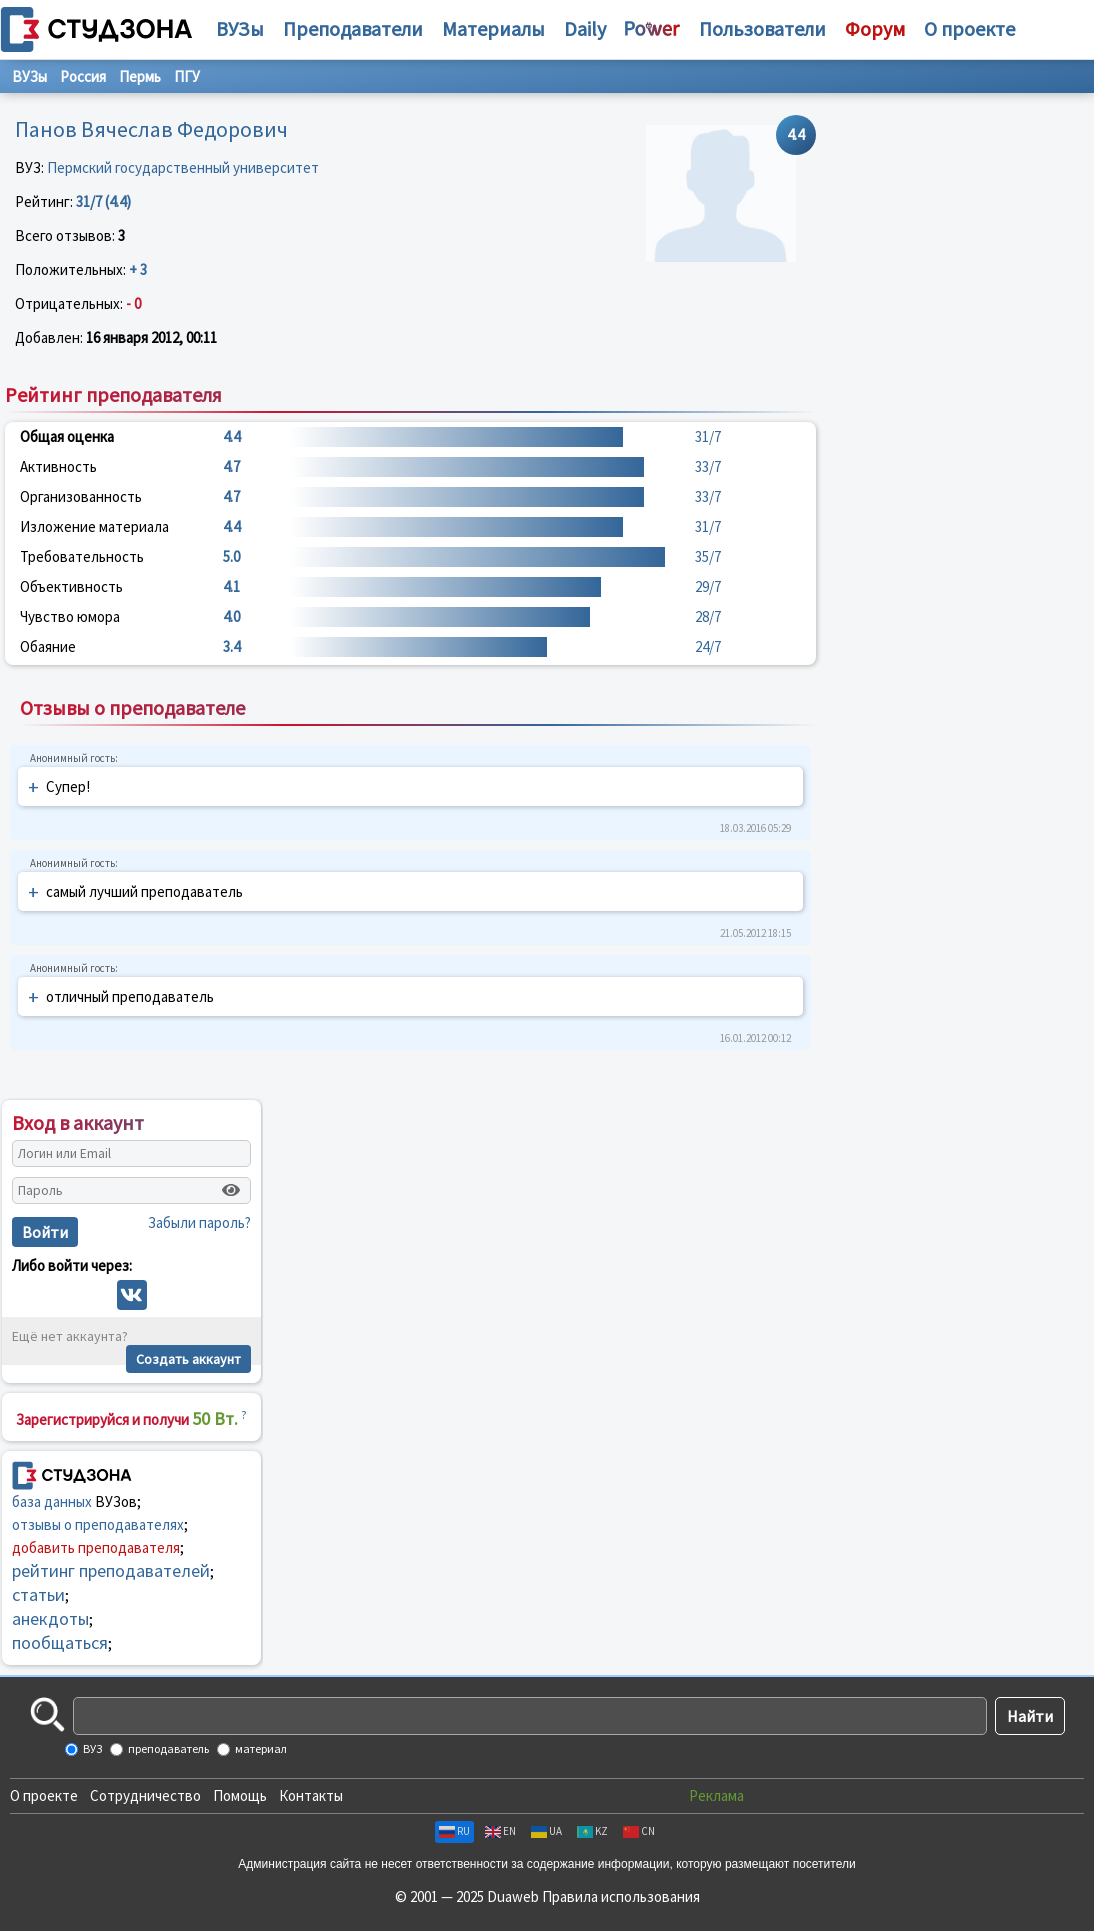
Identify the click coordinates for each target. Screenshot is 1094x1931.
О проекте (44, 1795)
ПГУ (187, 76)
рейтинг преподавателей (111, 1570)
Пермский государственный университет (183, 167)
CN (639, 1831)
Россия (83, 76)
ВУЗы (240, 28)
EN (500, 1831)
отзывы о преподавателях (98, 1524)
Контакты (311, 1795)
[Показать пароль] (231, 1190)
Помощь (240, 1795)
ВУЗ (91, 1748)
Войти (45, 1232)
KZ (592, 1831)
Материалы (493, 28)
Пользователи (762, 28)
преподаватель (167, 1748)
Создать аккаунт (188, 1359)
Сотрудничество (145, 1795)
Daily (585, 28)
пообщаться (60, 1642)
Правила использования (621, 1896)
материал (260, 1748)
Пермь (140, 76)
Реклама (716, 1795)
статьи (38, 1594)
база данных (52, 1501)
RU (454, 1831)
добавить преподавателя (96, 1547)
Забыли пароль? (199, 1222)
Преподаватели (353, 28)
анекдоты (50, 1618)
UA (546, 1831)
